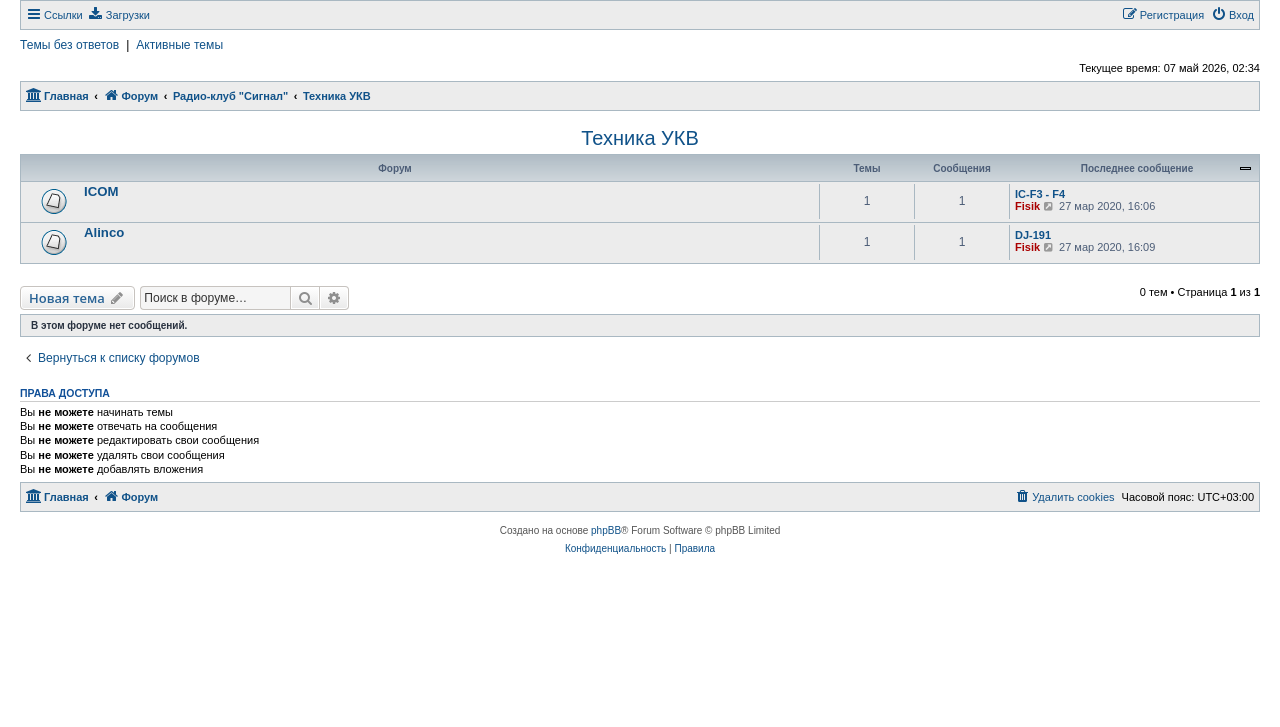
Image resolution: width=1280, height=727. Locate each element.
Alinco (104, 232)
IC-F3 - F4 (1040, 194)
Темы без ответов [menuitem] (69, 45)
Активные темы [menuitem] (179, 45)
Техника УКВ (640, 138)
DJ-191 (1033, 235)
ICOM (101, 191)
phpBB (606, 530)
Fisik (1027, 206)
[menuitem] (119, 15)
